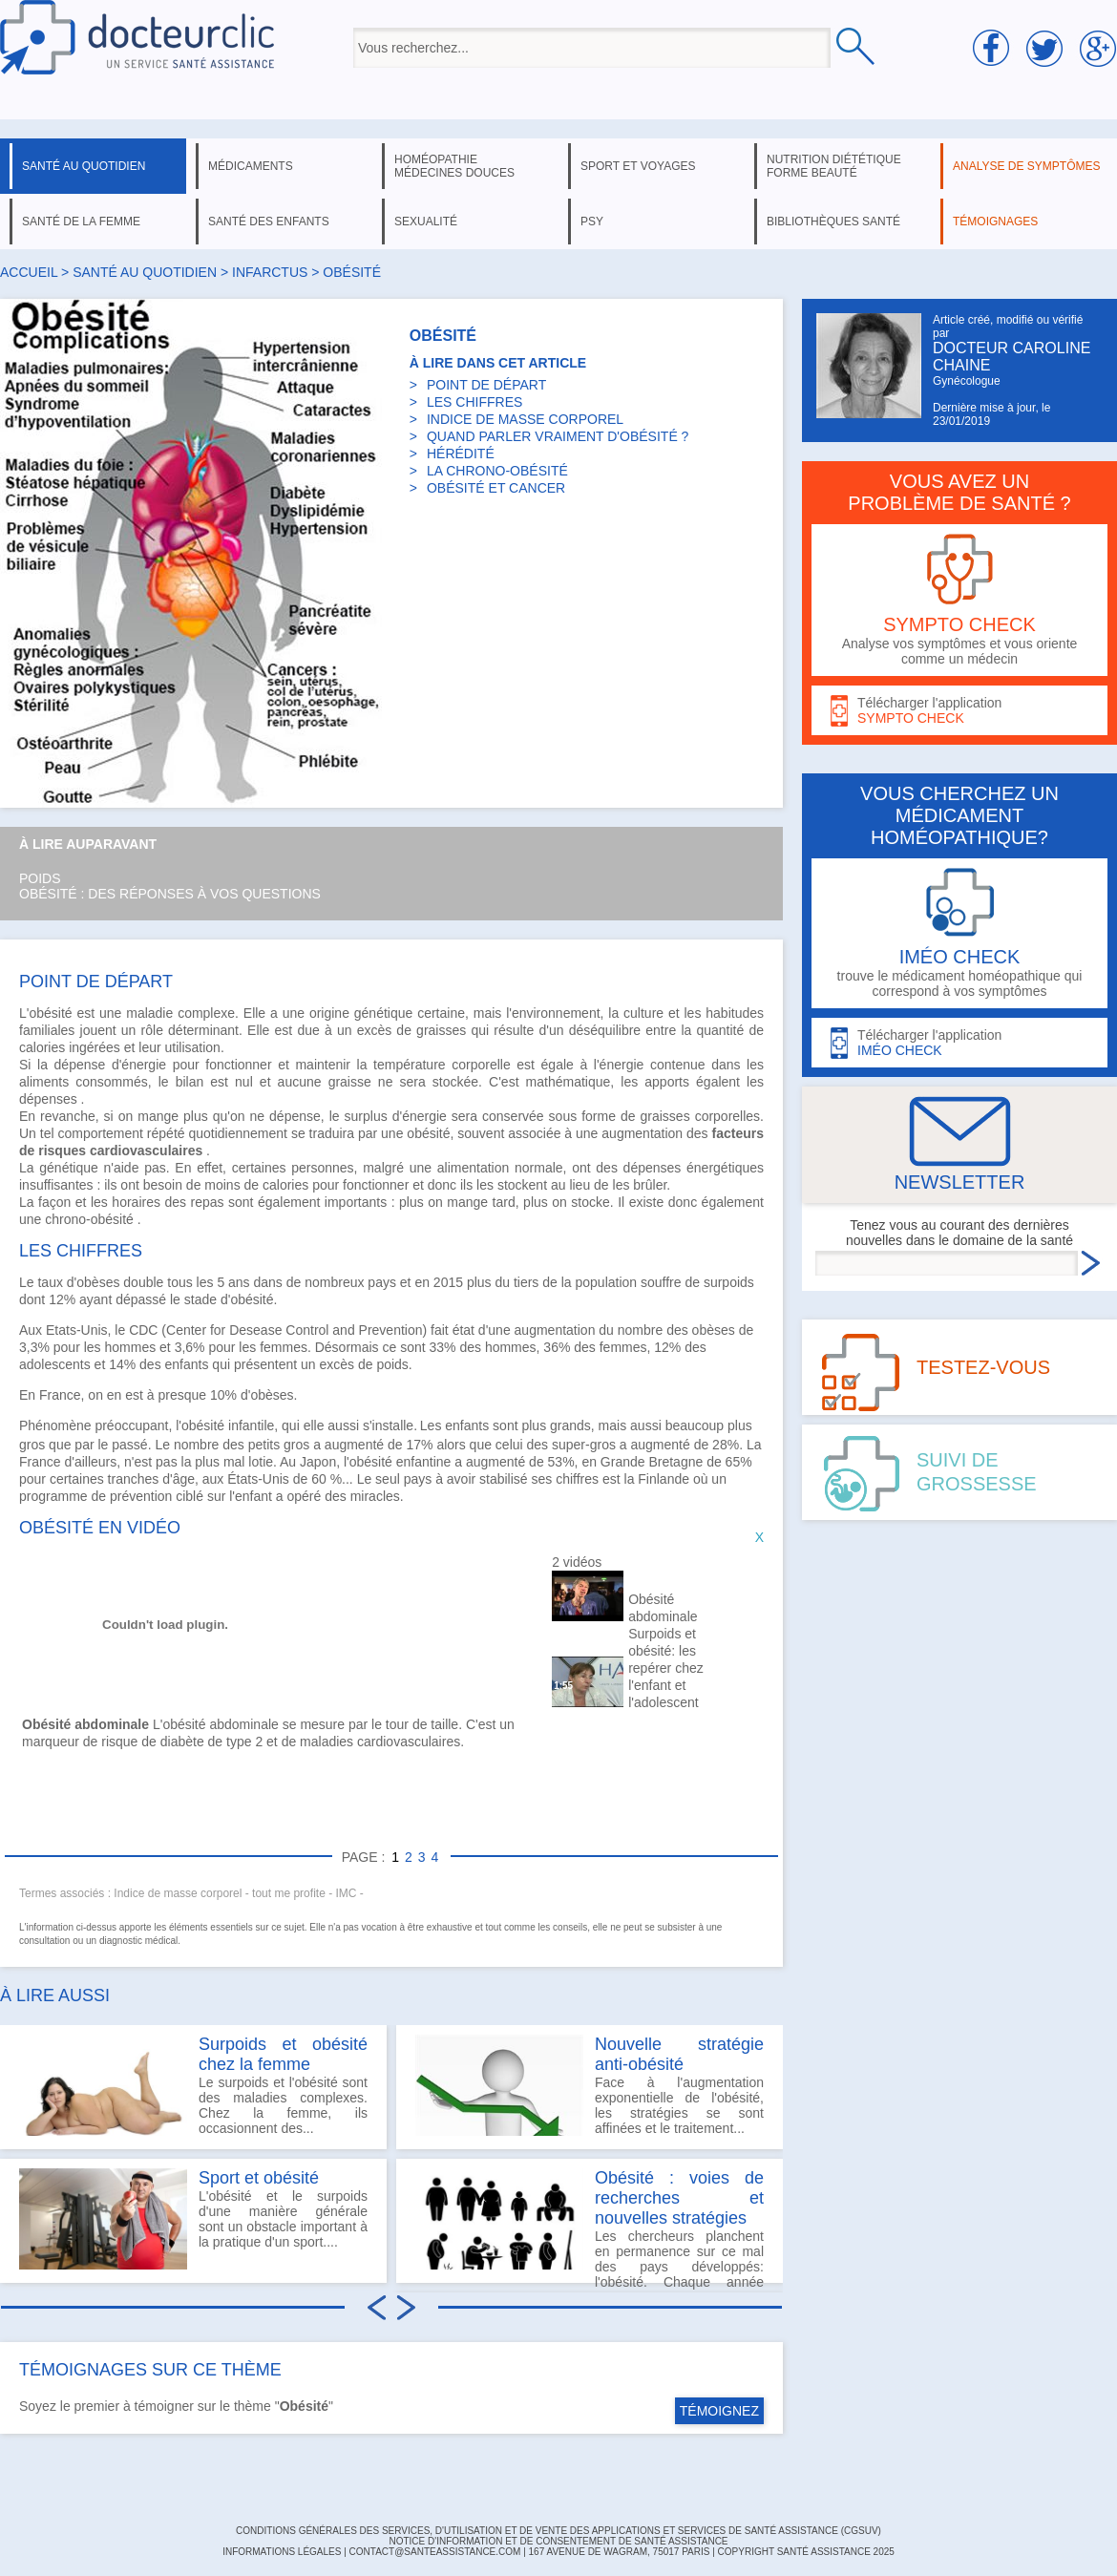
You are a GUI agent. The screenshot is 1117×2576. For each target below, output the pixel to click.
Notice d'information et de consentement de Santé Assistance (558, 2541)
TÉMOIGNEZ (719, 2410)
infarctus (269, 272)
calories (42, 1047)
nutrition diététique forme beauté (834, 166)
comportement (99, 1133)
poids (392, 1364)
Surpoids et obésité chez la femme (283, 2054)
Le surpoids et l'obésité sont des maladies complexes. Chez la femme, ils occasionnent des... (193, 2085)
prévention (141, 1496)
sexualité (425, 221)
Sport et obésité (259, 2177)
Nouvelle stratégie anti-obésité (679, 2054)
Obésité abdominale (662, 1608)
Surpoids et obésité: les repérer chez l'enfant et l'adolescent (666, 1668)
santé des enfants (268, 221)
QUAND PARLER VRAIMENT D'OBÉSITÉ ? (557, 436)
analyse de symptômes (1026, 166)
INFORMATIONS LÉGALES (281, 2551)
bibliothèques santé (833, 221)
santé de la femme (81, 221)
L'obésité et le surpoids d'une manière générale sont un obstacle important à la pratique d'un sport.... (193, 2219)
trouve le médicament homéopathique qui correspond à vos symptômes (959, 933)
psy (591, 221)
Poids (40, 878)
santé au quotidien (83, 166)
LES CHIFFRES (474, 402)
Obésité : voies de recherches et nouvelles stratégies (679, 2198)
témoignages (995, 221)
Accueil (28, 272)
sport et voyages (638, 166)
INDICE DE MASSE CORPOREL (525, 419)
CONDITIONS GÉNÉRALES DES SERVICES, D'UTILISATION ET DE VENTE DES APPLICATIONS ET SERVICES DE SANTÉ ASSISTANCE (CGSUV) (558, 2530)
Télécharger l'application (959, 711)
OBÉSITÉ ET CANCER (496, 488)
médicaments (250, 166)
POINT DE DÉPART (486, 384)
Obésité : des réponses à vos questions (170, 893)
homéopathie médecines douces (454, 166)
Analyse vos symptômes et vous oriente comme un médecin (959, 600)
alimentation (473, 1167)
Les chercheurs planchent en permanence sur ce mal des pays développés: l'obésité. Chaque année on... (589, 2225)
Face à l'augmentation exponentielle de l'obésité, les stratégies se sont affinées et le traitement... (589, 2085)
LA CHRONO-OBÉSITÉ (497, 470)
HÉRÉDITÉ (461, 453)
